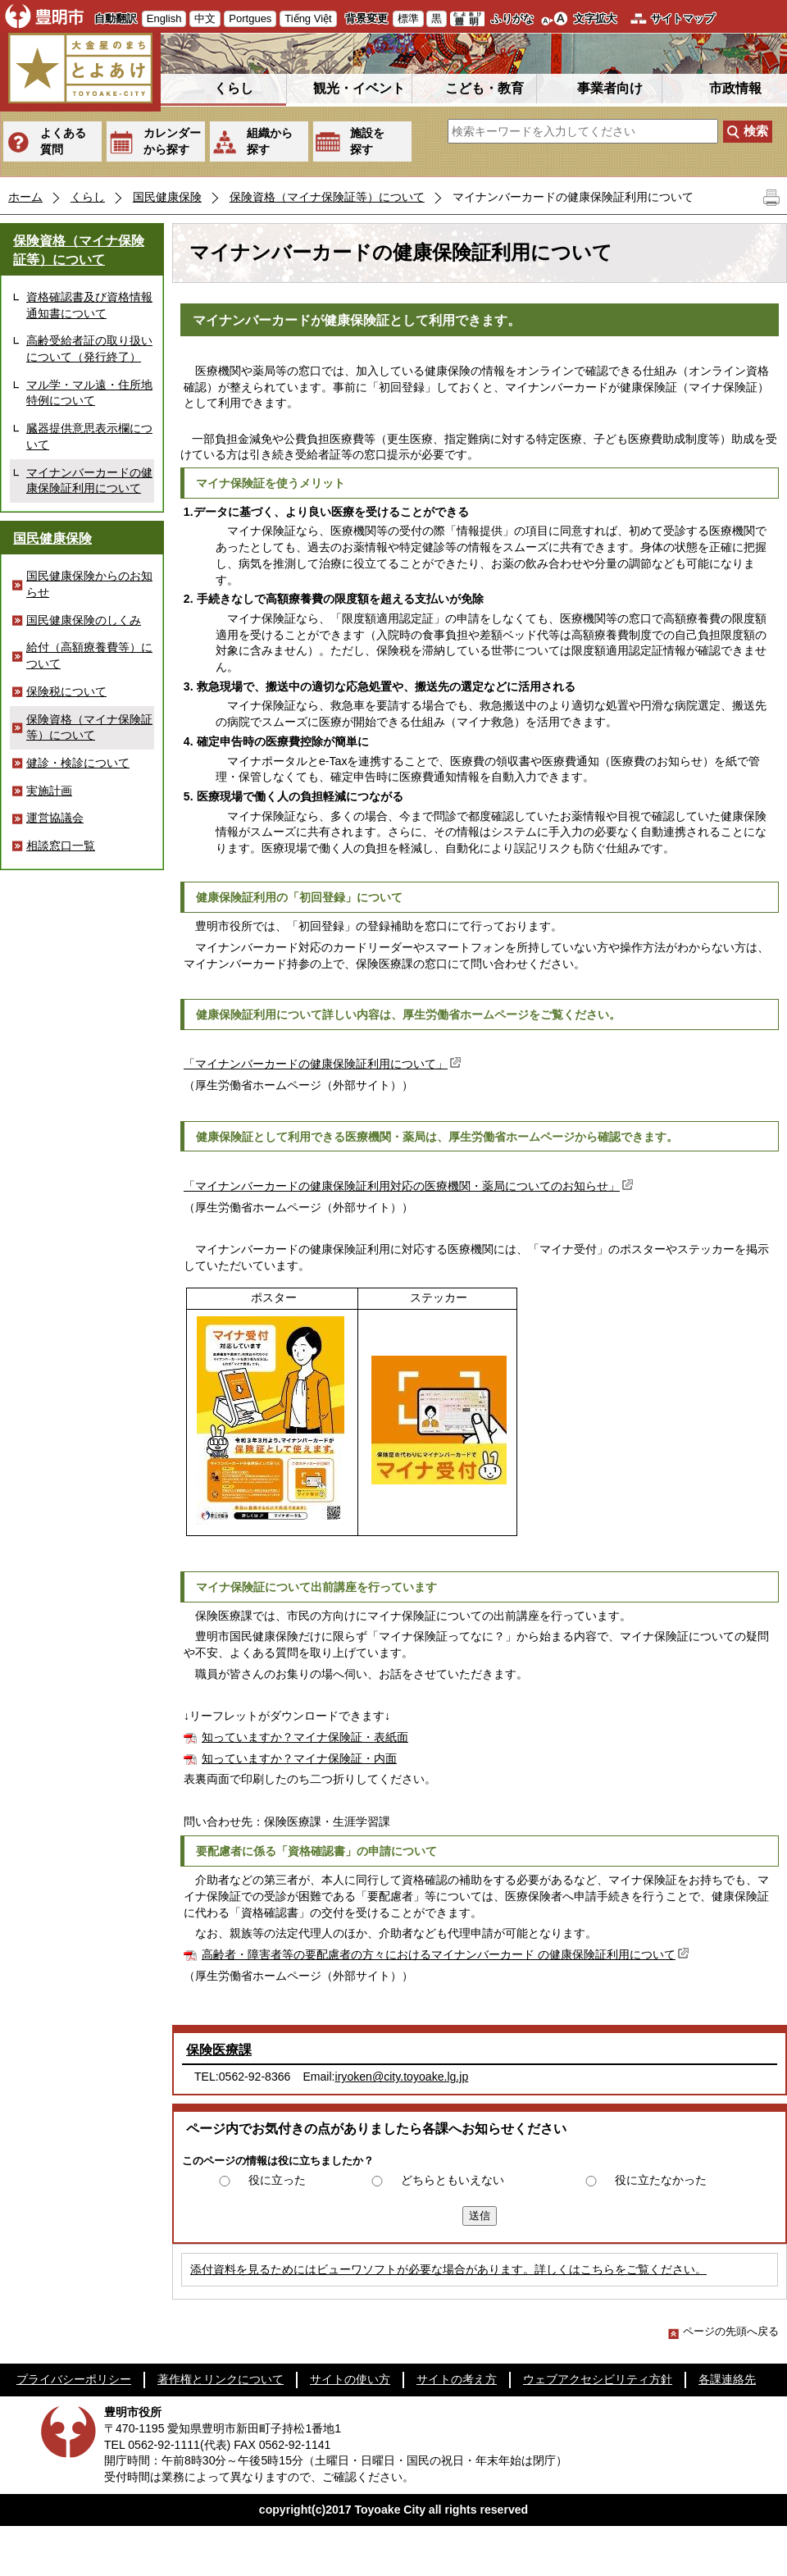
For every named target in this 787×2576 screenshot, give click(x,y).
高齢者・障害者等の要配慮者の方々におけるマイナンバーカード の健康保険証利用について (447, 1954)
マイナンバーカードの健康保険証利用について (89, 480)
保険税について (66, 691)
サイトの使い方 (350, 2379)
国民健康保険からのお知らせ (89, 584)
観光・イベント (359, 88)
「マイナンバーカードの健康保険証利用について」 (324, 1063)
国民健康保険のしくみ (83, 620)
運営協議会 (55, 817)
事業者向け (610, 88)
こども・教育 (484, 88)
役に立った (277, 2179)
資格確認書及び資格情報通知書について (89, 305)
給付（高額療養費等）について (89, 655)
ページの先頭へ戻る (723, 2331)
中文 (205, 18)
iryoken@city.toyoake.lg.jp (402, 2076)
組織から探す (270, 141)
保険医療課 (219, 2050)
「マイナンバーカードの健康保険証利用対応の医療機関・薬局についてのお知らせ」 (410, 1185)
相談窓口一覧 (60, 845)
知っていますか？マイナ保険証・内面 (299, 1758)
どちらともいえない (452, 2179)
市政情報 (735, 88)
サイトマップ (683, 18)
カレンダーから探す (172, 141)
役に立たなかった (661, 2179)
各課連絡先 (727, 2379)
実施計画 (49, 790)
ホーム (25, 196)
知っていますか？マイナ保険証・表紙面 (305, 1737)
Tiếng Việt (307, 18)
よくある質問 (63, 141)
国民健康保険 (167, 196)
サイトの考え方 (456, 2379)
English (164, 18)
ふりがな (512, 18)
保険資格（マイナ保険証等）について (327, 196)
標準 (408, 18)
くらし (233, 88)
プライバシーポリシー (73, 2379)
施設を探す (367, 141)
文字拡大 (595, 18)
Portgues (250, 18)
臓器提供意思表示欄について (89, 436)
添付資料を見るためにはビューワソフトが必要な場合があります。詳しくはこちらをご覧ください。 (448, 2269)
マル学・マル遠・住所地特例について (89, 393)
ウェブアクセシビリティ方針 (597, 2379)
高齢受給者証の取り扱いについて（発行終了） (89, 348)
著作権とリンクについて (220, 2379)
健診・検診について (78, 762)
